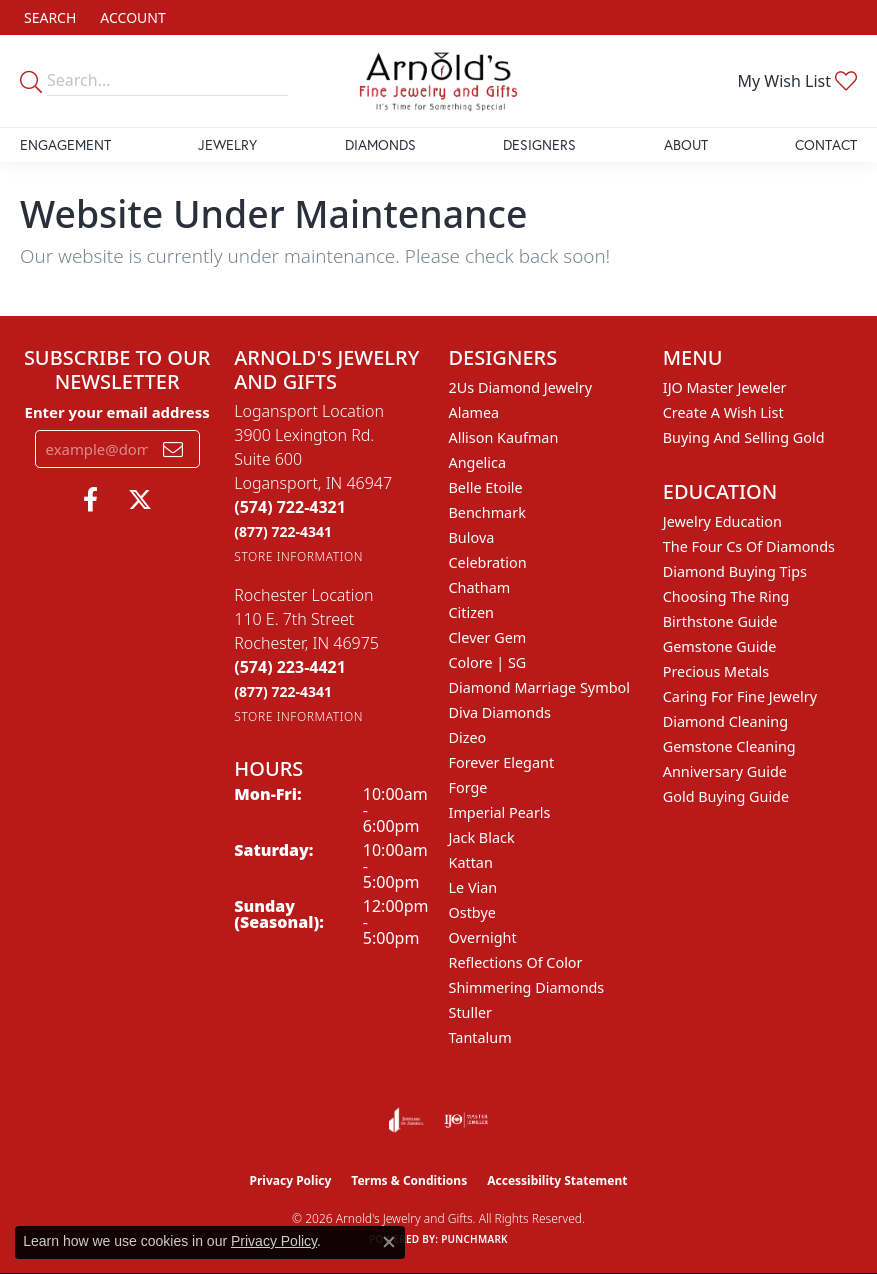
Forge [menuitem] (468, 787)
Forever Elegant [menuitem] (502, 762)
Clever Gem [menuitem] (488, 637)
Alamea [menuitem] (474, 412)
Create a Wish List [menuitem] (723, 412)
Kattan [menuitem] (471, 862)
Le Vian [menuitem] (473, 887)
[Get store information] (298, 556)
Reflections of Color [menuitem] (516, 962)
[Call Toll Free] (283, 531)
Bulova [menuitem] (472, 537)
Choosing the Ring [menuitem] (726, 596)
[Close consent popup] (389, 1242)
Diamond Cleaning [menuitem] (725, 721)
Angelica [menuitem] (477, 462)
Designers (539, 144)
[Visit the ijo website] (466, 1120)
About (686, 144)
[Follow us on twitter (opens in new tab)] (140, 500)
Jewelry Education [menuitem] (722, 521)
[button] (48, 17)
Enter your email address (117, 412)
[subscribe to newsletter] (173, 449)
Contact (826, 144)
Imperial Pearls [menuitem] (500, 812)
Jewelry (227, 144)
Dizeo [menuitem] (468, 737)
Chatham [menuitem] (480, 587)
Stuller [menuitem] (470, 1012)
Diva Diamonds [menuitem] (500, 712)
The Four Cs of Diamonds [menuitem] (749, 546)
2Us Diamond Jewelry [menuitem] (521, 387)
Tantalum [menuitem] (480, 1037)
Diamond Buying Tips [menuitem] (735, 571)
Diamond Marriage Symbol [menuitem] (539, 687)
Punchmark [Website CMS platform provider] (474, 1239)
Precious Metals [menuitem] (716, 671)
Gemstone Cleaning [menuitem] (729, 746)
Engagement (65, 144)
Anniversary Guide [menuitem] (725, 771)
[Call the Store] (290, 507)
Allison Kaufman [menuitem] (504, 437)
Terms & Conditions (409, 1180)
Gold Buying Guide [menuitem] (726, 796)
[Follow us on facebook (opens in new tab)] (90, 500)
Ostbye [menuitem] (472, 912)
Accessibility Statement (557, 1180)
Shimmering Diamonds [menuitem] (527, 987)
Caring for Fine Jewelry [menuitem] (740, 696)
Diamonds (380, 144)
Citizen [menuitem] (472, 612)
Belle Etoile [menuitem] (486, 487)
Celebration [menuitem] (488, 562)
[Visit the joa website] (406, 1120)
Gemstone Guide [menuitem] (720, 646)
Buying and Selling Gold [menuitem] (744, 437)
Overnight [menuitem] (483, 937)
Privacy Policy (291, 1180)
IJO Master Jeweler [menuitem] (725, 387)
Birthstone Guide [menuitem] (720, 621)
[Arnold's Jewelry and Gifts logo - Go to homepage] (439, 81)
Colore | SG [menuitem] (488, 662)
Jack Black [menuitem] (482, 837)
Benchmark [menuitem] (487, 512)
